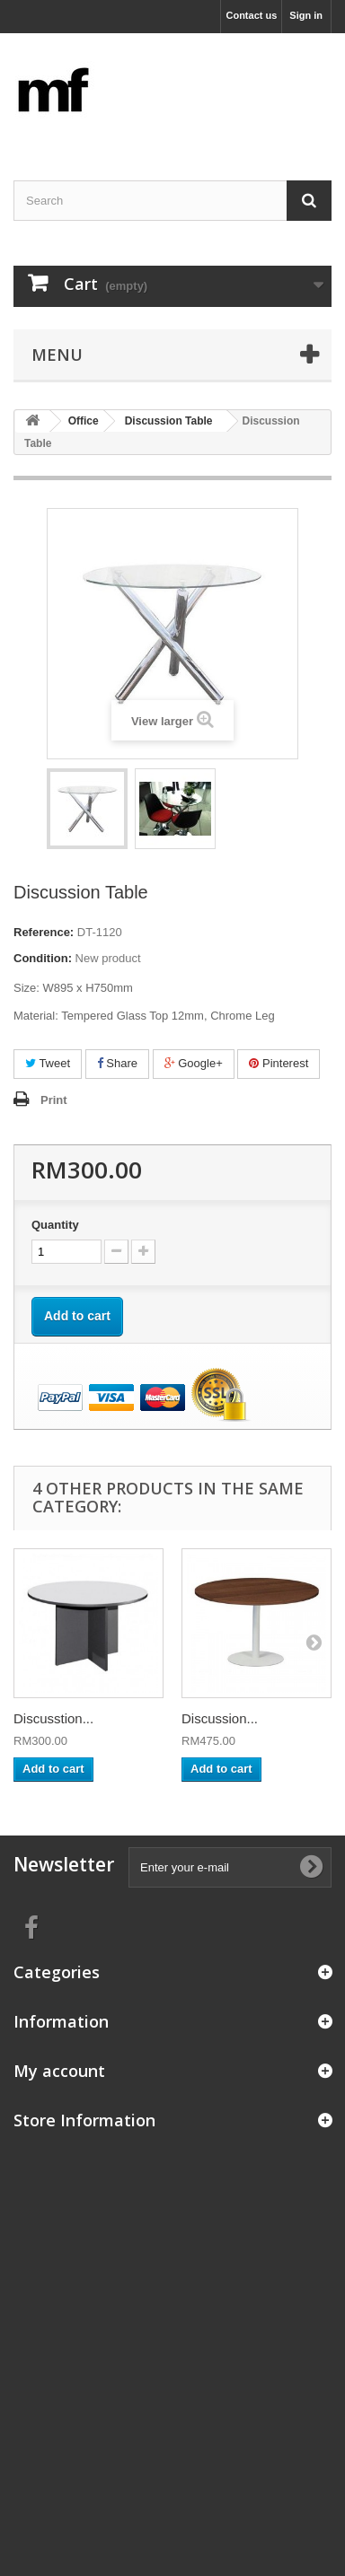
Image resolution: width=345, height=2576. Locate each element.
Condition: (42, 958)
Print (53, 1100)
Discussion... (219, 1718)
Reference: (43, 932)
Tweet (47, 1063)
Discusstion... (53, 1718)
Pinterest (278, 1063)
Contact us (251, 15)
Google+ (193, 1063)
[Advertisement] (172, 2314)
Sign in (306, 15)
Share (117, 1063)
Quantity (55, 1224)
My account (59, 2070)
